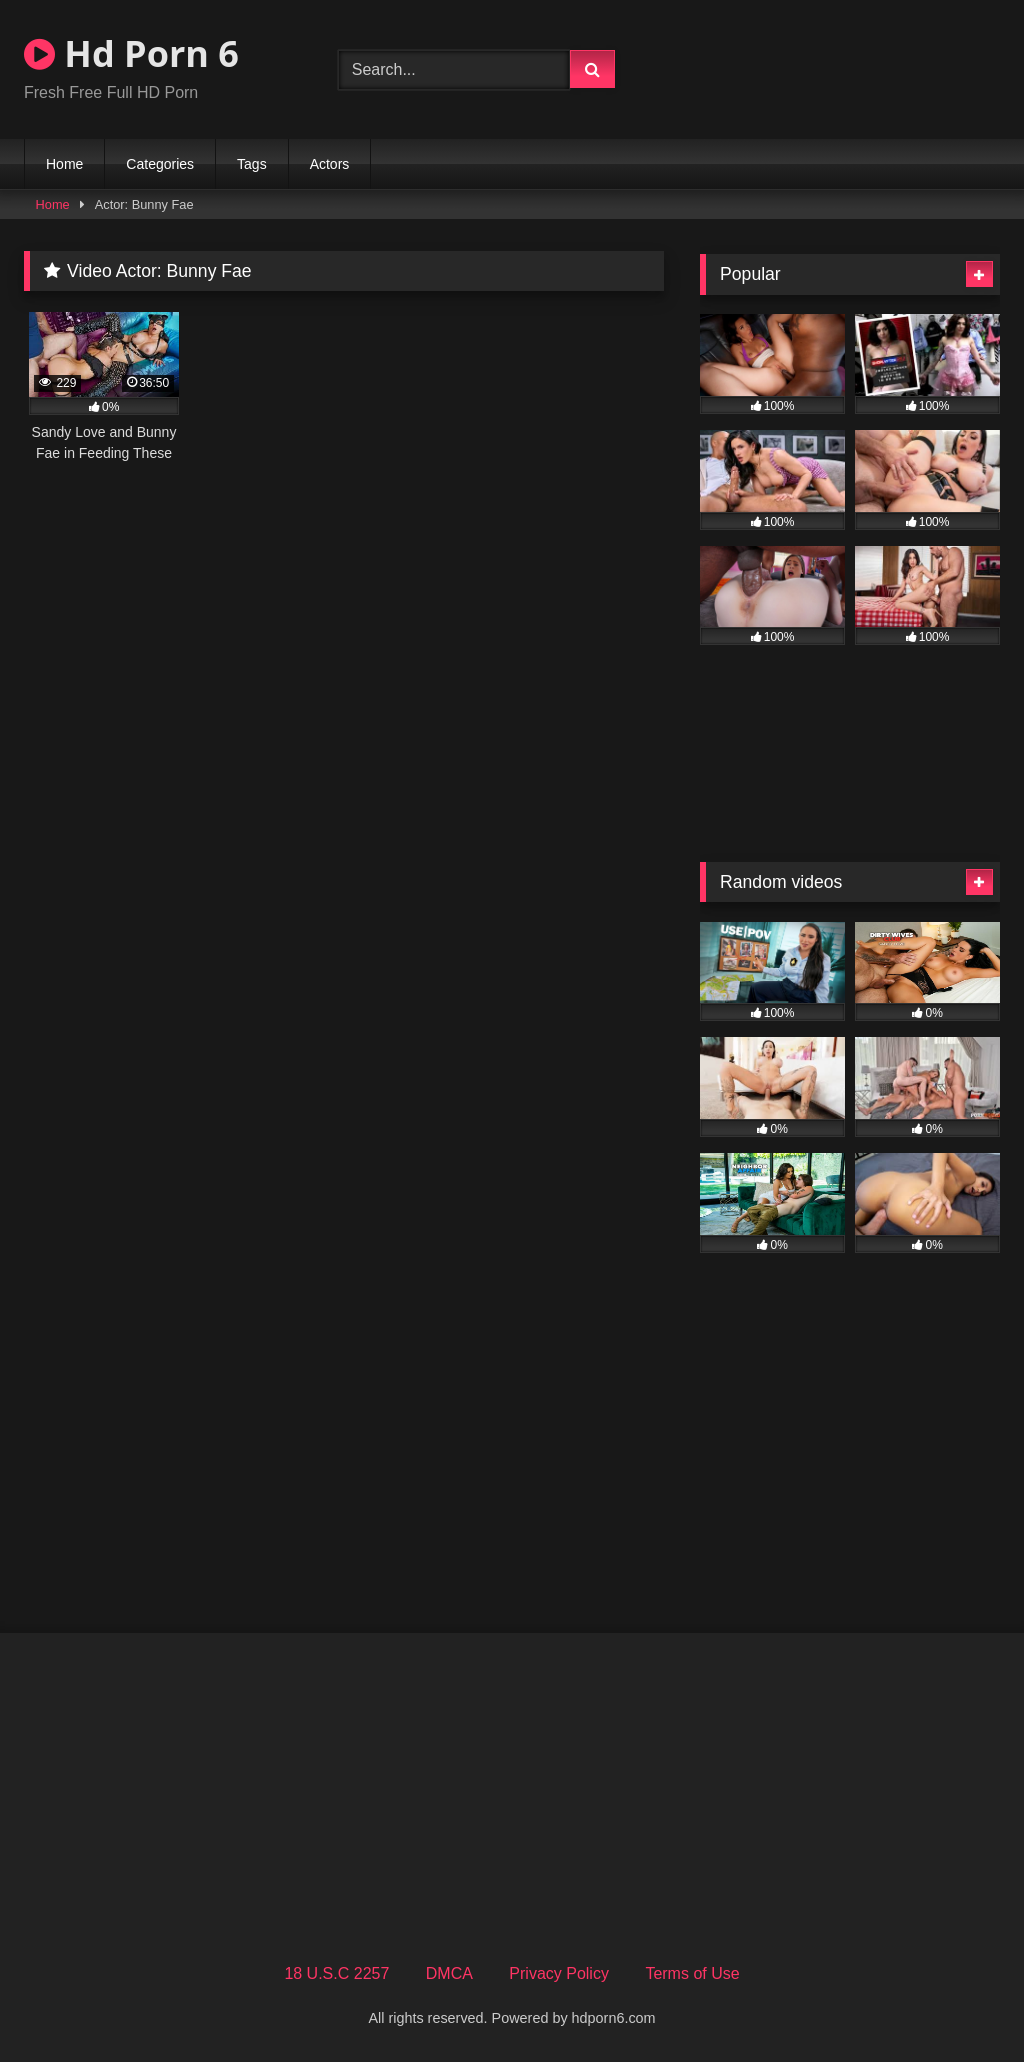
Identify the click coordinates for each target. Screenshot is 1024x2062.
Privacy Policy (559, 1973)
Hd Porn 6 (131, 53)
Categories (160, 164)
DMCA (449, 1973)
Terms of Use (692, 1973)
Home (64, 164)
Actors (330, 164)
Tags (252, 164)
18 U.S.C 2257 (336, 1973)
